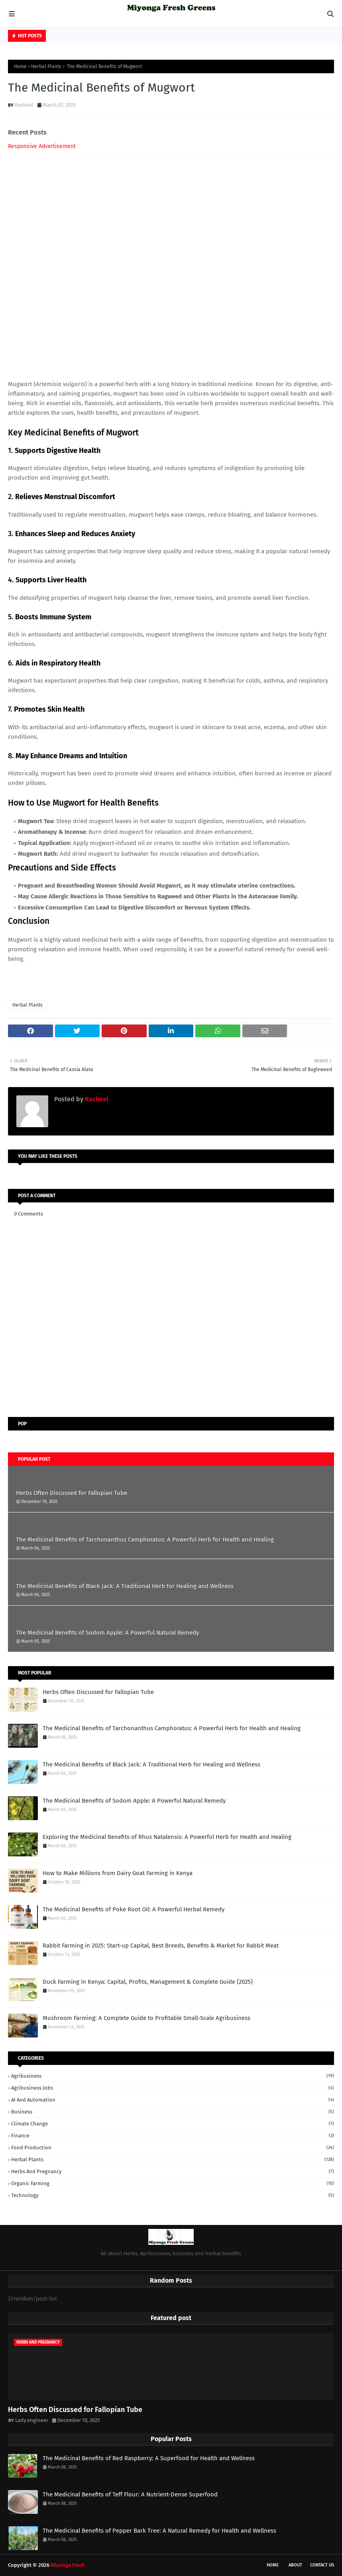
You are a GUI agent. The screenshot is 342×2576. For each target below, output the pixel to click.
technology (172, 2195)
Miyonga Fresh (68, 2565)
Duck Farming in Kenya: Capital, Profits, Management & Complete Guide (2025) (148, 1981)
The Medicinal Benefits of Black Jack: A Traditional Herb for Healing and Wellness (125, 1586)
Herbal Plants (46, 66)
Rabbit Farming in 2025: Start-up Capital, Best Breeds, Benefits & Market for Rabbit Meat (161, 1945)
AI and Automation (172, 2100)
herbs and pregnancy (172, 2171)
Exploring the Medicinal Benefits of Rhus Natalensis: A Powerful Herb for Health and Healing (167, 1836)
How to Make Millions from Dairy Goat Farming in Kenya (118, 1873)
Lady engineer (31, 2420)
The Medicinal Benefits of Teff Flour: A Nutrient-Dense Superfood (130, 2494)
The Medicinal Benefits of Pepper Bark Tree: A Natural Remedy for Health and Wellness (159, 2530)
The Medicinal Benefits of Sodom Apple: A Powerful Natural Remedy (107, 1632)
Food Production (172, 2148)
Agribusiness (172, 2076)
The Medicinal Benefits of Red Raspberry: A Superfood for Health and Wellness (149, 2458)
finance (172, 2136)
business (172, 2112)
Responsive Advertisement (42, 146)
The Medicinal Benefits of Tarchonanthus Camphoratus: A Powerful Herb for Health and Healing (145, 1539)
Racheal (24, 105)
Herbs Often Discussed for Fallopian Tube (71, 1493)
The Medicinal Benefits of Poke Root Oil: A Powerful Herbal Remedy (133, 1909)
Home (20, 66)
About (295, 2565)
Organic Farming (172, 2183)
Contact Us (322, 2565)
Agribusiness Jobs (172, 2088)
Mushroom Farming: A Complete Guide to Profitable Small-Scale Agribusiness (146, 2018)
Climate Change (172, 2124)
